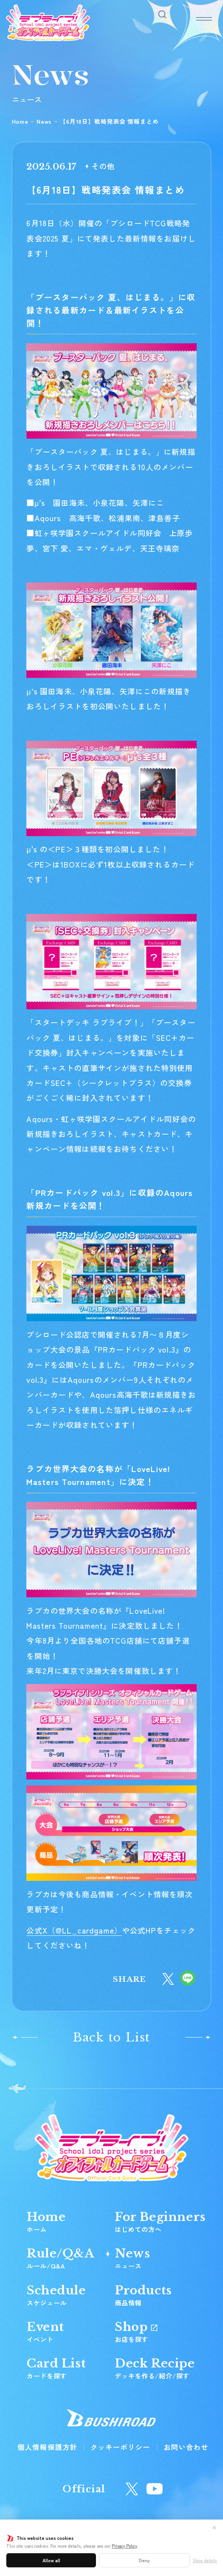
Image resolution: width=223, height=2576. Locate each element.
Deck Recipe (155, 2368)
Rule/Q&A (60, 2258)
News (44, 121)
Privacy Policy (124, 2546)
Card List (56, 2368)
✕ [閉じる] (214, 2527)
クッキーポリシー (120, 2447)
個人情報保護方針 (47, 2447)
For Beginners (160, 2221)
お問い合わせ (186, 2447)
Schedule (56, 2295)
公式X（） (74, 1930)
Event (45, 2331)
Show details (205, 2560)
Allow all (51, 2560)
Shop (136, 2331)
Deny (144, 2560)
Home (20, 121)
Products (143, 2295)
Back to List (111, 2037)
